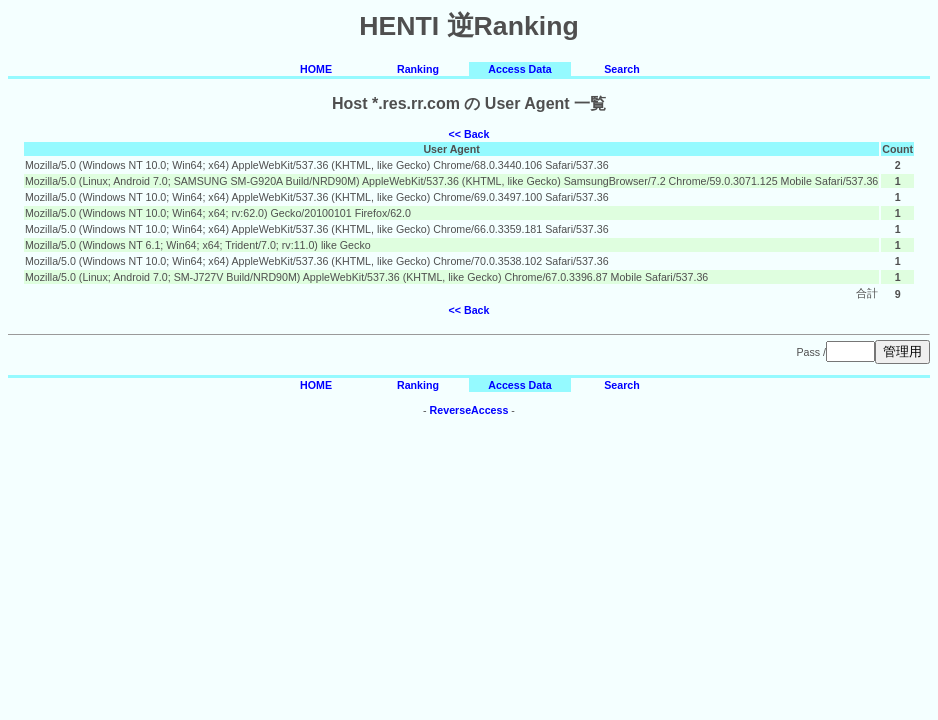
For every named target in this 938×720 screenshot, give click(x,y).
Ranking (418, 69)
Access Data (519, 69)
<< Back (469, 134)
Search (622, 69)
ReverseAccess (469, 410)
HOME (316, 69)
